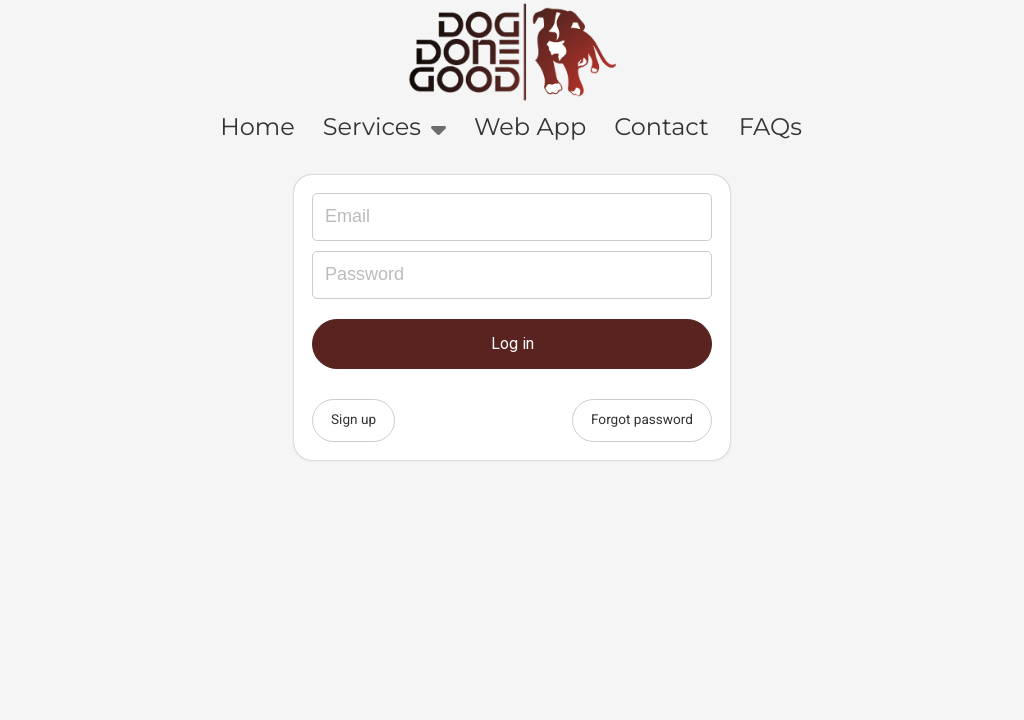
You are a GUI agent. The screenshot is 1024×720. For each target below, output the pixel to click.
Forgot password (642, 420)
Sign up (353, 420)
